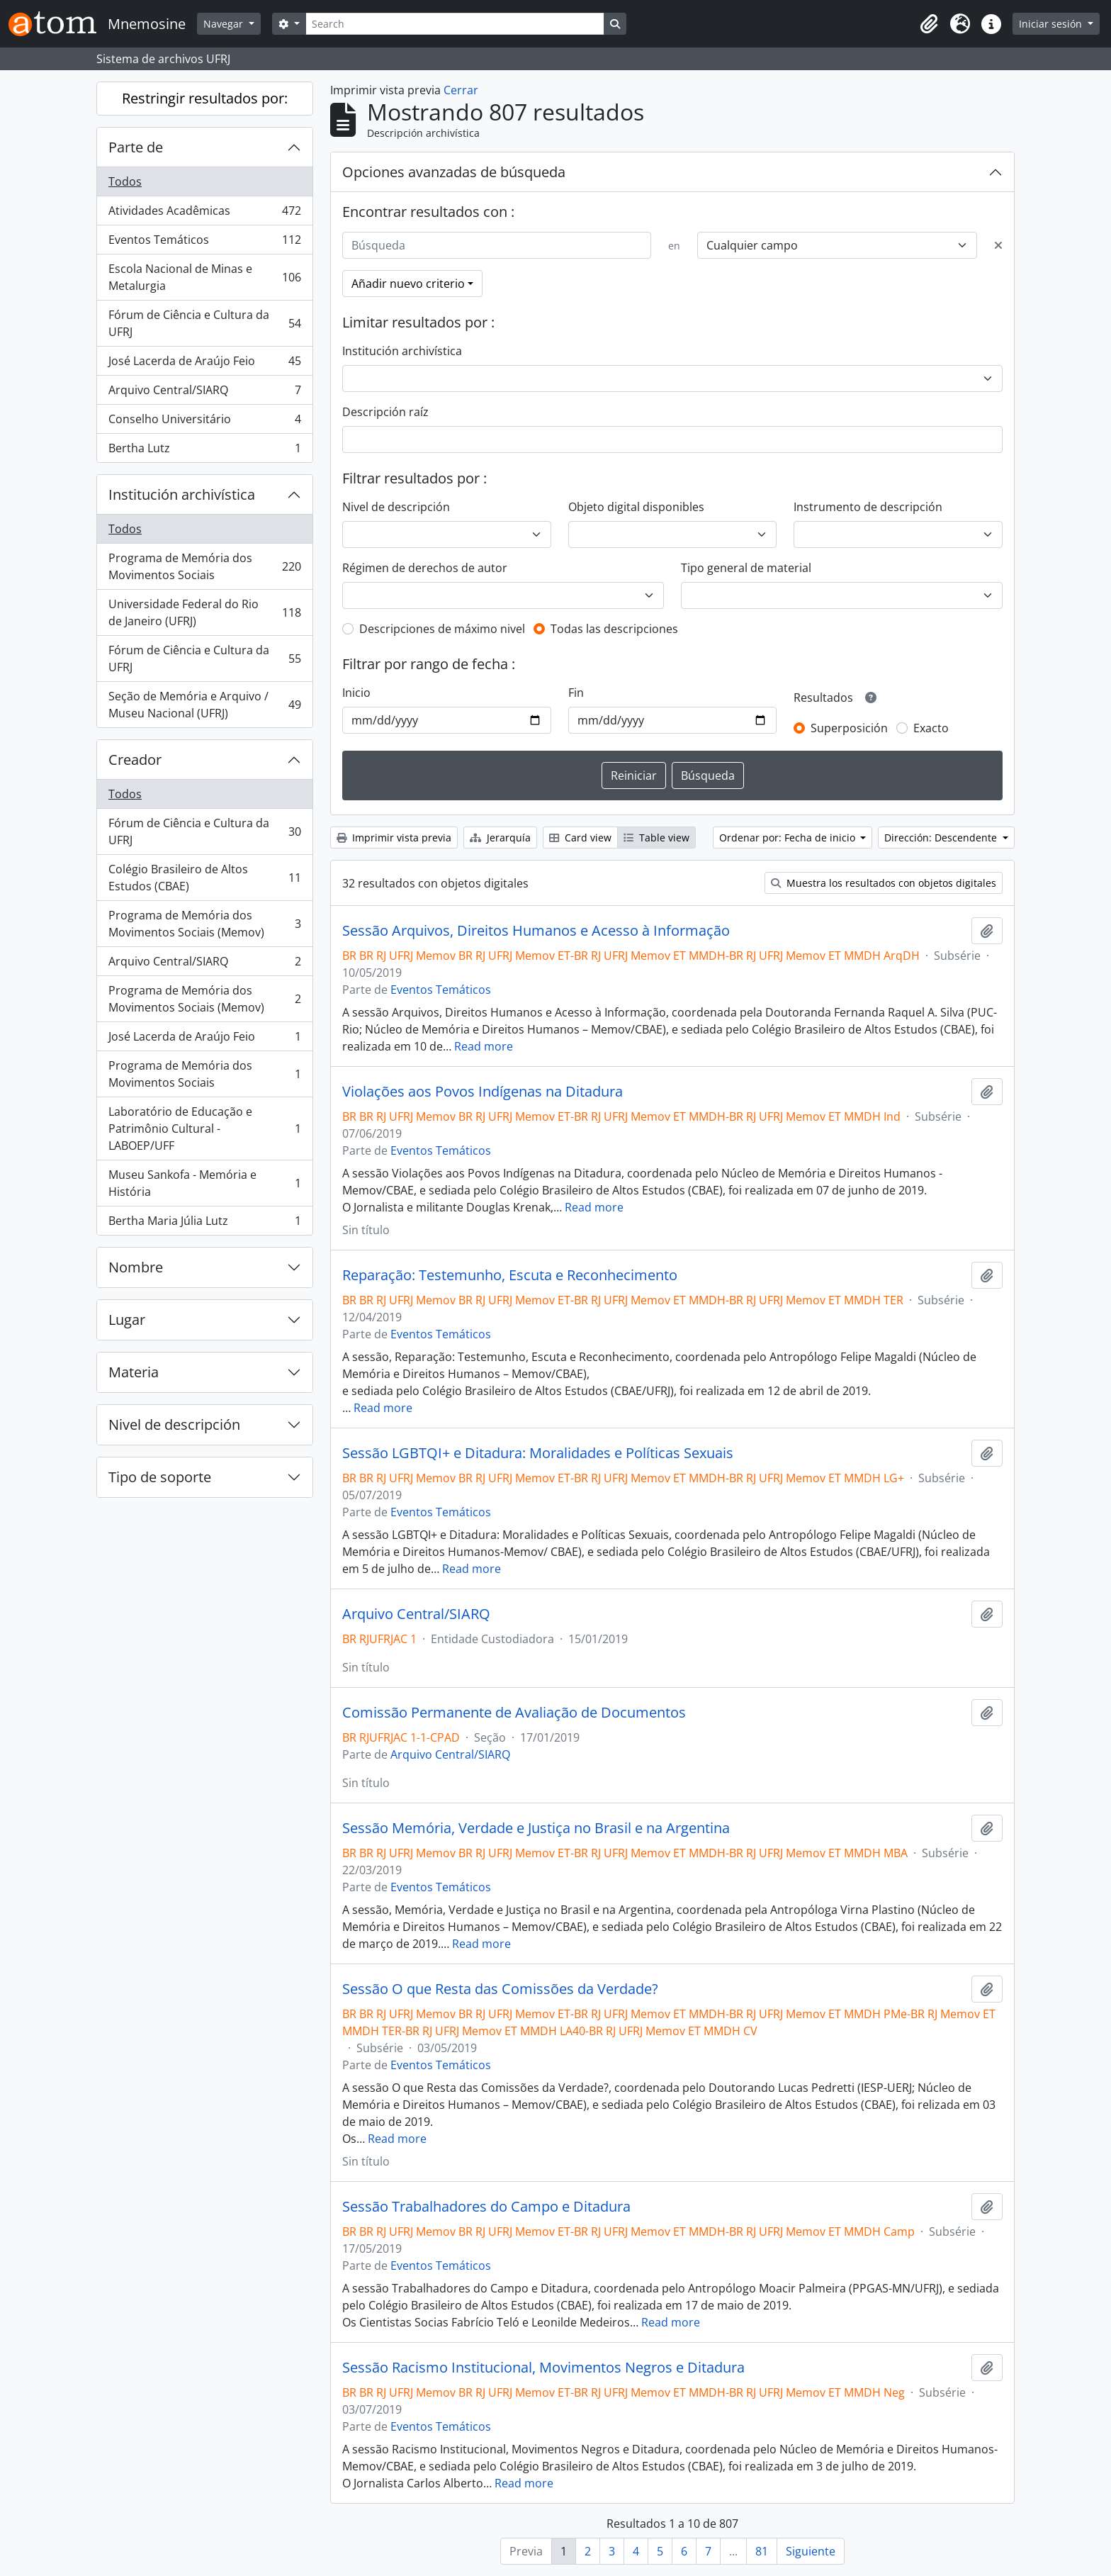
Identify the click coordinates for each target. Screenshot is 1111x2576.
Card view (580, 837)
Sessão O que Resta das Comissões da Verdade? (500, 1989)
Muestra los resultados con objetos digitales (883, 883)
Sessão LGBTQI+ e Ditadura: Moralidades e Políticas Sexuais (537, 1453)
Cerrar (461, 90)
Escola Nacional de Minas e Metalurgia (204, 277)
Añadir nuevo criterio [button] (408, 283)
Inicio (356, 692)
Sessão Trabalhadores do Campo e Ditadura (486, 2206)
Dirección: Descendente (942, 837)
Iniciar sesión (1052, 23)
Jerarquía (500, 837)
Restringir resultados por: (205, 98)
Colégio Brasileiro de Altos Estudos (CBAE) (204, 877)
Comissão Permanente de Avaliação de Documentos (514, 1712)
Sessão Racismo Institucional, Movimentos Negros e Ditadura (543, 2367)
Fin (576, 692)
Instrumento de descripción (868, 507)
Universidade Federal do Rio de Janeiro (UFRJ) (204, 612)
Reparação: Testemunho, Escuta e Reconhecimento (509, 1275)
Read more (483, 1046)
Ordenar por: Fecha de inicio (788, 837)
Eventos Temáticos (204, 242)
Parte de (135, 147)
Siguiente (810, 2551)
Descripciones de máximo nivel (442, 629)
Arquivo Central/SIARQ (204, 393)
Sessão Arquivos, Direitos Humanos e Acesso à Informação (536, 930)
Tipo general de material (746, 568)
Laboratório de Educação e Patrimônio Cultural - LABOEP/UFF (204, 1128)
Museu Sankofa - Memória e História (204, 1183)
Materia (133, 1372)
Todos (125, 181)
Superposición (849, 728)
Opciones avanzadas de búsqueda (453, 171)
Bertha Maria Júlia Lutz (204, 1223)
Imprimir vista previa (394, 837)
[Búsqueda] (496, 245)
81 (761, 2551)
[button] (928, 24)
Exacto (931, 728)
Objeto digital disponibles (636, 507)
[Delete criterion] (998, 245)
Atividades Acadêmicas (204, 213)
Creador (135, 759)
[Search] (454, 24)
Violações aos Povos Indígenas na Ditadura (482, 1091)
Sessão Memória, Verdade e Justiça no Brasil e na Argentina (536, 1828)
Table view (656, 837)
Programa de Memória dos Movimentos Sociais (204, 566)
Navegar (224, 23)
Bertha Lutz (204, 450)
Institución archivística (181, 494)
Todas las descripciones (614, 629)
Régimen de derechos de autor (424, 568)
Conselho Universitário (204, 422)
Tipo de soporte (159, 1476)
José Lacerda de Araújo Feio (204, 364)
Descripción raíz (385, 412)
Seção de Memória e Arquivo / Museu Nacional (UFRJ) (204, 704)
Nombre (135, 1267)
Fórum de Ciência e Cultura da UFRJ (204, 323)
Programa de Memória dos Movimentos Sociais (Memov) (204, 923)
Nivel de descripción (174, 1424)
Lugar (126, 1319)
